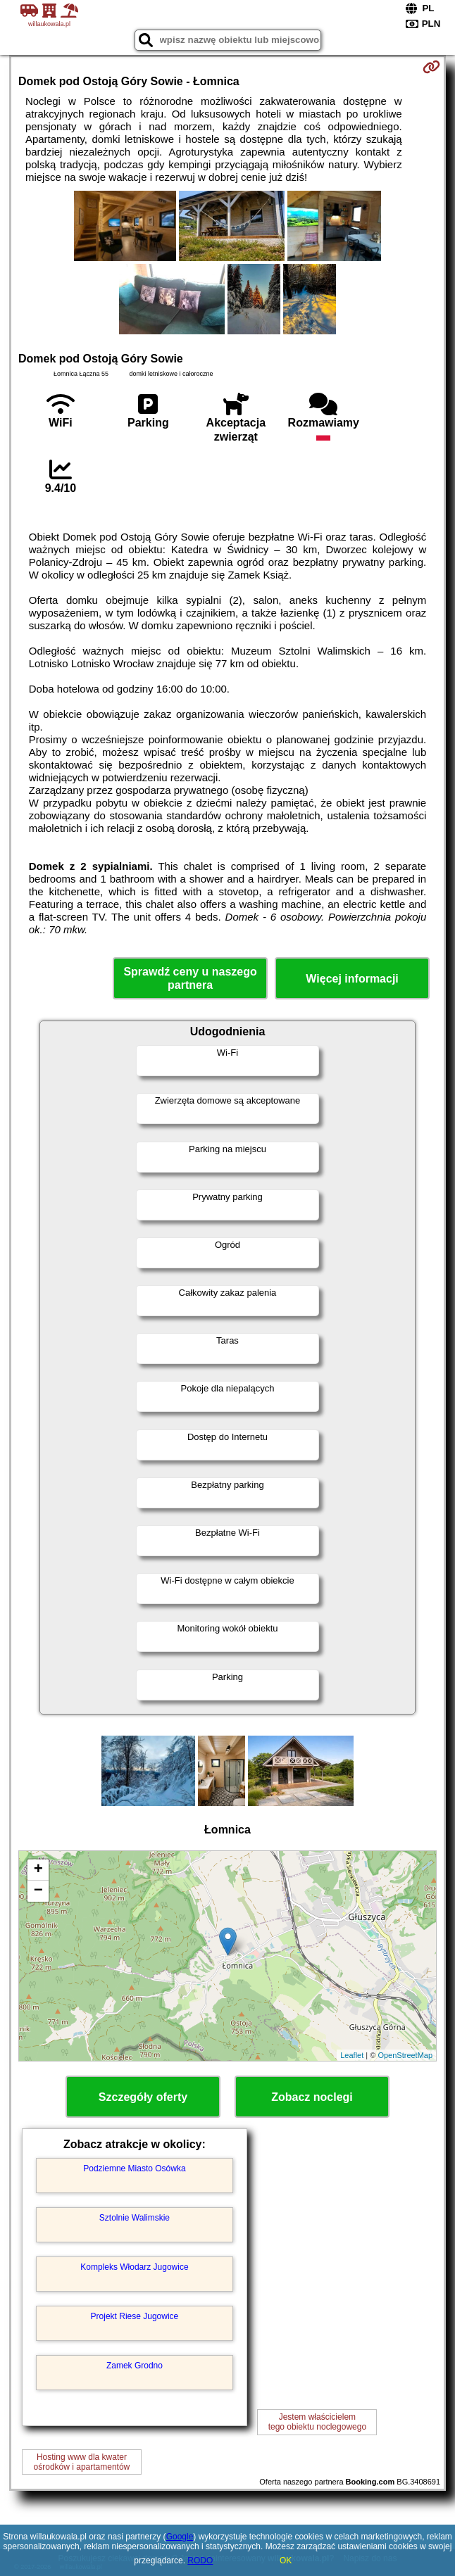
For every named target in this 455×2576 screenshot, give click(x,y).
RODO (200, 2560)
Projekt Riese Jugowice (135, 2316)
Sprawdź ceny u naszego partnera (189, 978)
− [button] (38, 1891)
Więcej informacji (352, 979)
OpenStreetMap (405, 2055)
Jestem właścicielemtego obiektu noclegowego (317, 2422)
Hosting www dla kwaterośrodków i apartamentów (82, 2462)
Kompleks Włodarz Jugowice (134, 2267)
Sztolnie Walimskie (134, 2218)
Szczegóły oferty (143, 2097)
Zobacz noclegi (312, 2097)
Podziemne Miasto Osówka (134, 2168)
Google (180, 2537)
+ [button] (38, 1870)
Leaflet (351, 2055)
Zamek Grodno (134, 2365)
